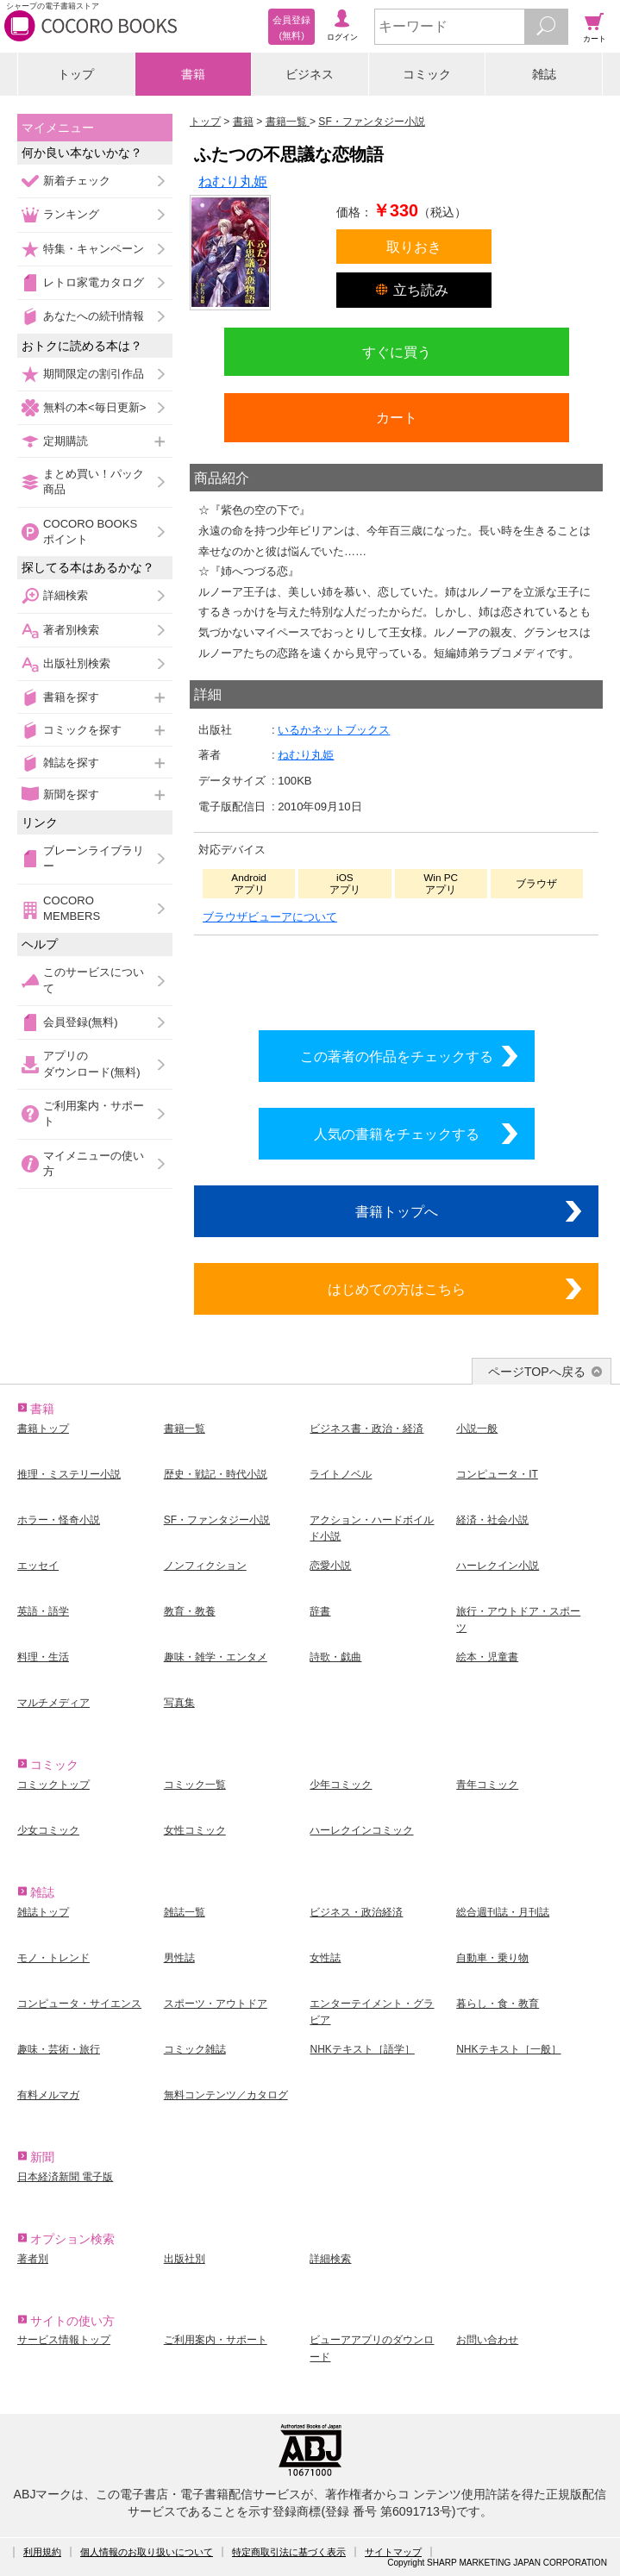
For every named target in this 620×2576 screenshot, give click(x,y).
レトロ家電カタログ (93, 282)
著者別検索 (71, 629)
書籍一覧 (184, 1428)
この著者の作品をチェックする (396, 1056)
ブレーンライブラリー (93, 858)
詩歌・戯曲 (335, 1657)
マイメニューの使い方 (93, 1163)
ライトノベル (341, 1474)
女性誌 (325, 1958)
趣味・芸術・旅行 (58, 2049)
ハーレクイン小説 (497, 1566)
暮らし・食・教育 (497, 2004)
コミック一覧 (195, 1785)
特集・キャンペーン (93, 248)
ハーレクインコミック (361, 1830)
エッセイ (38, 1566)
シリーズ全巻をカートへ (397, 978)
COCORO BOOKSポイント (90, 531)
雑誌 (544, 74)
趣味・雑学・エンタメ (215, 1657)
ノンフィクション (205, 1566)
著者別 (32, 2259)
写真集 (179, 1703)
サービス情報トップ (63, 2340)
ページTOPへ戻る (537, 1372)
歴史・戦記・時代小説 (215, 1474)
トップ (76, 74)
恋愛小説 (330, 1566)
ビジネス (309, 74)
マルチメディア (53, 1703)
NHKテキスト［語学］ (362, 2049)
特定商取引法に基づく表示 (289, 2552)
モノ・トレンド (53, 1958)
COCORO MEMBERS (71, 908)
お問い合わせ (487, 2340)
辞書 (320, 1611)
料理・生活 (43, 1657)
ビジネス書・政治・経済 (366, 1428)
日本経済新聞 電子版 (65, 2177)
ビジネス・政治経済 (356, 1912)
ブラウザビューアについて (270, 916)
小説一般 (477, 1428)
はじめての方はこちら (397, 1289)
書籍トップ (43, 1428)
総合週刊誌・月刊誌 (502, 1912)
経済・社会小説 (492, 1520)
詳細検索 (65, 595)
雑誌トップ (43, 1912)
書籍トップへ (396, 1211)
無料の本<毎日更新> (94, 407)
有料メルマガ (48, 2095)
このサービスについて (93, 980)
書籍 (193, 74)
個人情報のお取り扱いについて (146, 2552)
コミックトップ (53, 1785)
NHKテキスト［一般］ (508, 2049)
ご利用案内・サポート (93, 1113)
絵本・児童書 (487, 1657)
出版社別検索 (76, 663)
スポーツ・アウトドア (215, 2004)
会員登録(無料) (80, 1022)
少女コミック (48, 1830)
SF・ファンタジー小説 (217, 1520)
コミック (427, 74)
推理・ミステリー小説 (69, 1474)
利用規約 (42, 2552)
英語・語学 (43, 1611)
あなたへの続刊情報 (93, 315)
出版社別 (184, 2259)
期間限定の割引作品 (93, 373)
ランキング (71, 214)
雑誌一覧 (184, 1912)
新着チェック (76, 180)
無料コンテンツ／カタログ (226, 2095)
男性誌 (179, 1958)
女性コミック (195, 1830)
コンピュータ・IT (497, 1474)
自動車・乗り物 (492, 1958)
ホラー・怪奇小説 (58, 1520)
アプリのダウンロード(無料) (92, 1063)
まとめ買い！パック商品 (93, 481)
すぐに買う (396, 352)
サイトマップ (393, 2552)
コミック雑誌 (195, 2049)
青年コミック (487, 1785)
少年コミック (341, 1785)
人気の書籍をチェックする (396, 1133)
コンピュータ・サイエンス (79, 2004)
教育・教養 (190, 1611)
